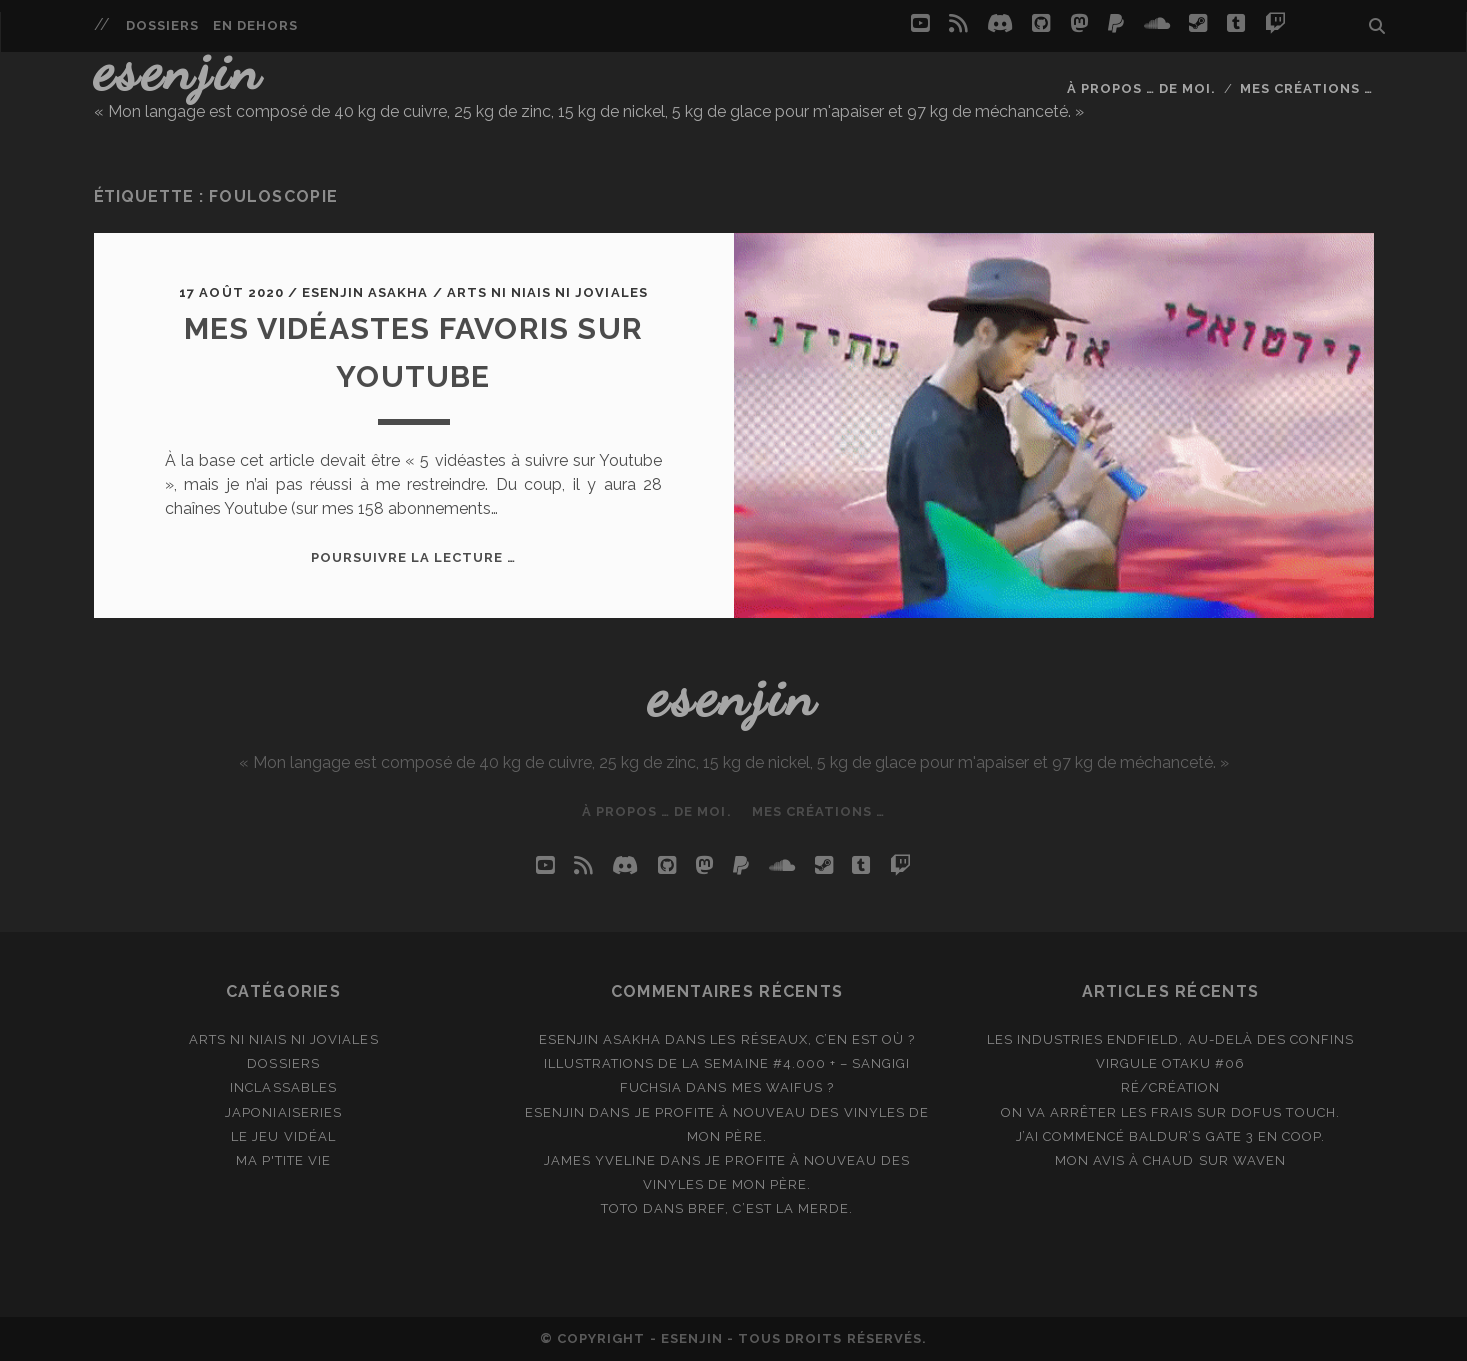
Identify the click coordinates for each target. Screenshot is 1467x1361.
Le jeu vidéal (283, 1136)
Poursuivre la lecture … (414, 557)
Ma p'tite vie (284, 1160)
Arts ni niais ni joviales (547, 292)
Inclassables (283, 1087)
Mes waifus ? (783, 1087)
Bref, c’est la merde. (770, 1208)
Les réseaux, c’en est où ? (812, 1039)
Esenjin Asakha (365, 292)
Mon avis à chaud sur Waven (1170, 1160)
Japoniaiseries (283, 1112)
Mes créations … (1307, 88)
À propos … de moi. (1142, 88)
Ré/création (1170, 1087)
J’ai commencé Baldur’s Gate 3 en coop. (1171, 1136)
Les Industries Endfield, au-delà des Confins (1171, 1039)
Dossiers (162, 25)
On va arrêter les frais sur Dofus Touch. (1170, 1112)
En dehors (255, 25)
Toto (620, 1208)
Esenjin (179, 69)
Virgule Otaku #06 (1170, 1063)
